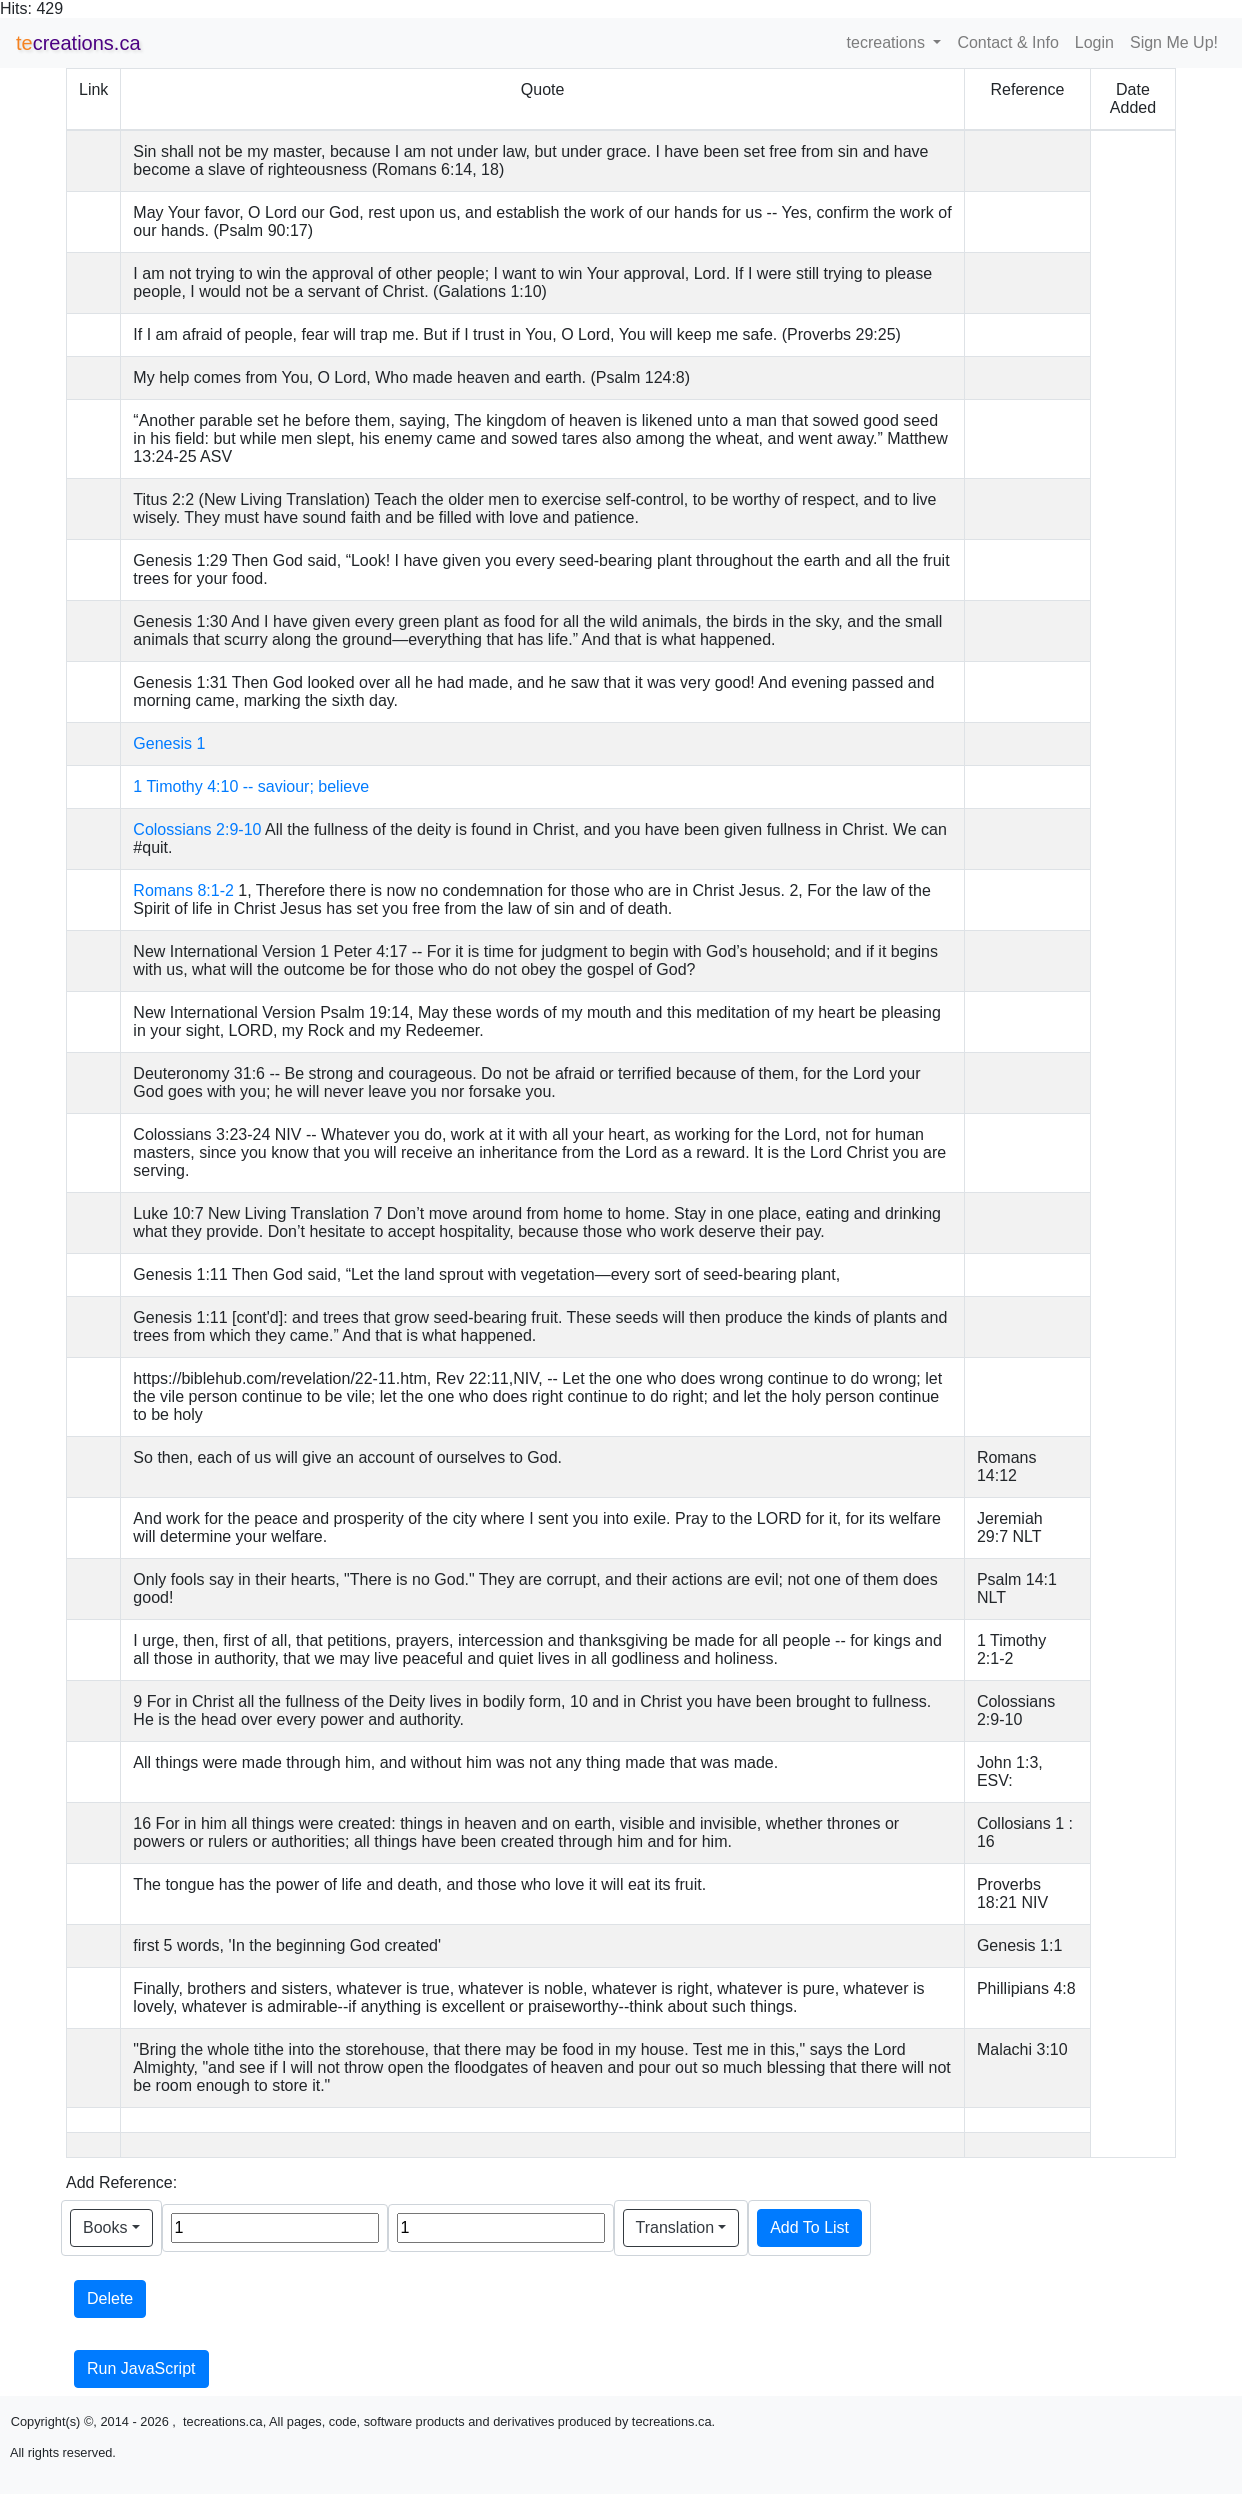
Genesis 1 (169, 743)
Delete (110, 2298)
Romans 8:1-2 (183, 890)
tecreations (888, 42)
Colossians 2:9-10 (197, 829)
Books (105, 2227)
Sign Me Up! (1174, 42)
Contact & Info (1007, 42)
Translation (675, 2227)
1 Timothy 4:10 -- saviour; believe (251, 786)
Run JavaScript (141, 2368)
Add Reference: (121, 2182)
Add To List (809, 2227)
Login (1094, 42)
